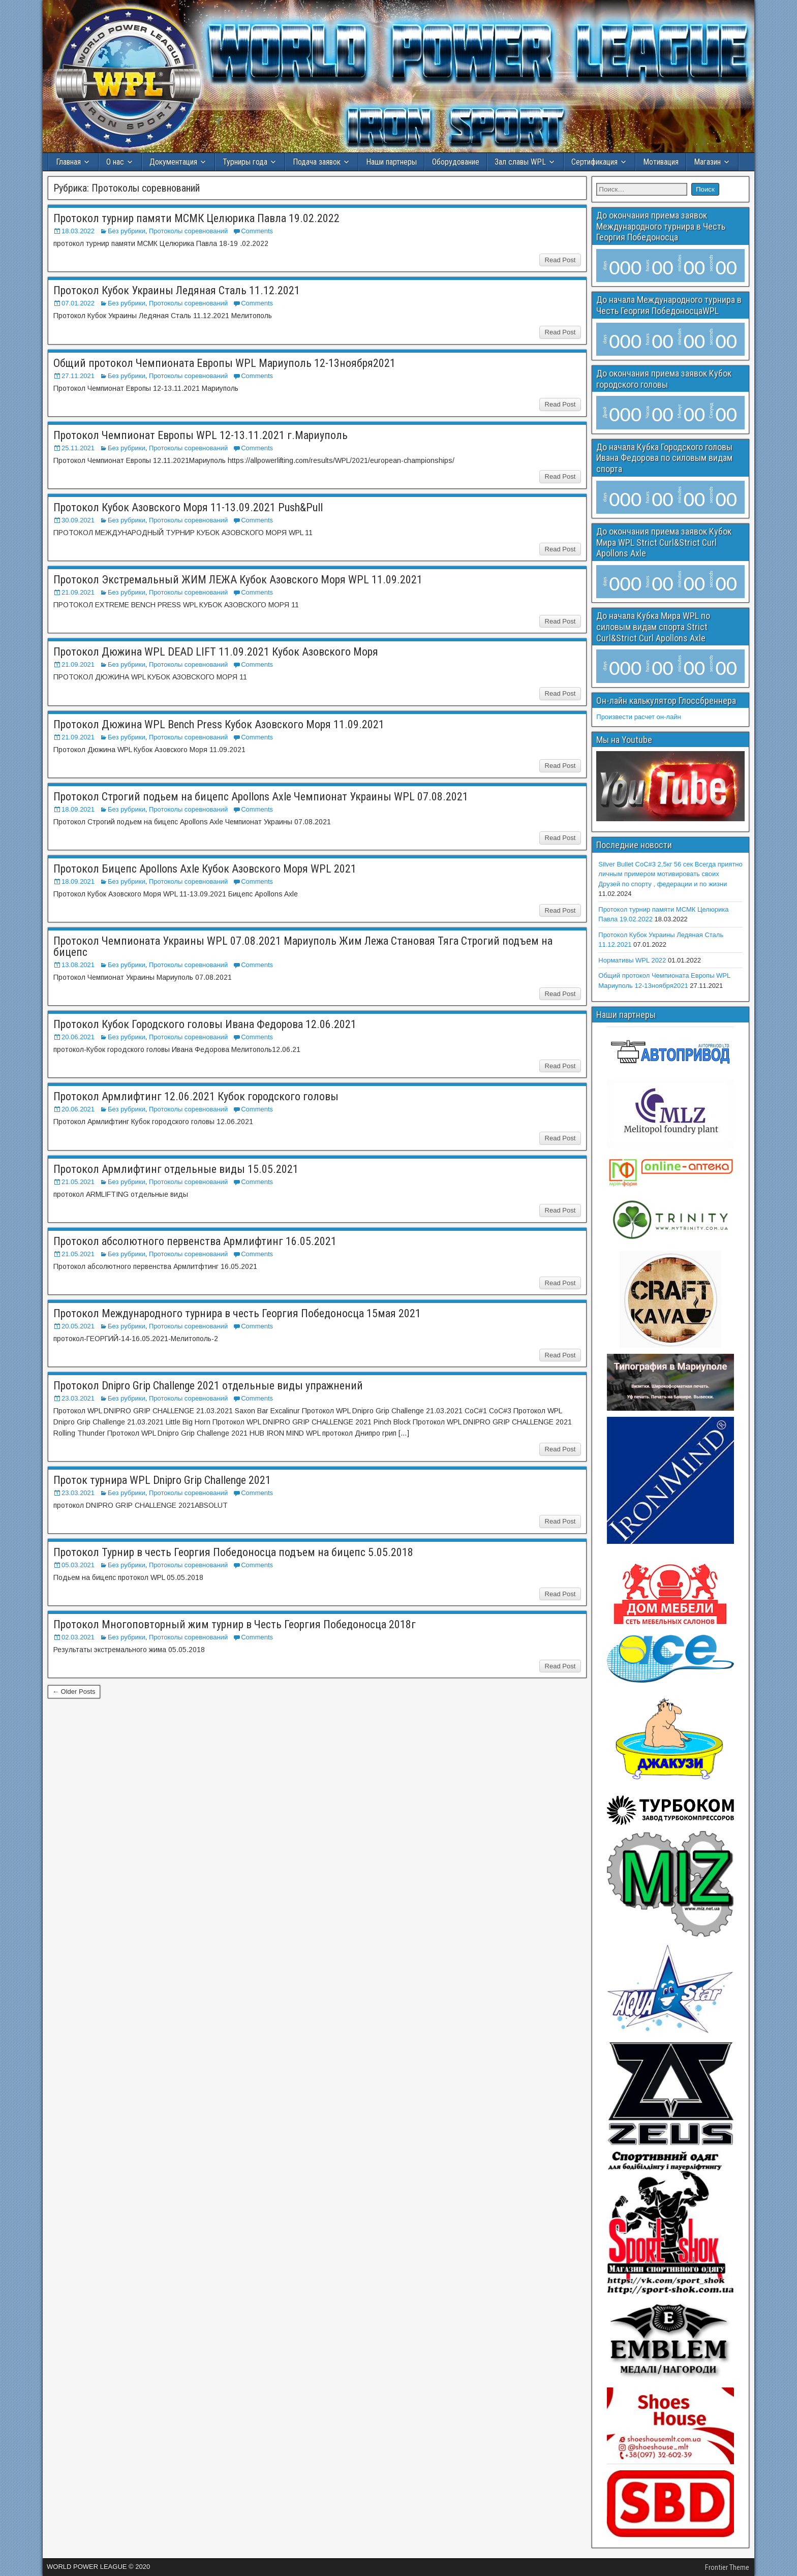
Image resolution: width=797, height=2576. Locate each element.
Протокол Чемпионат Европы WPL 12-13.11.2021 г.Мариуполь (200, 435)
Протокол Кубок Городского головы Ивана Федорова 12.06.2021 (204, 1024)
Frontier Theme (727, 2567)
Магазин (707, 162)
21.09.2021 (78, 592)
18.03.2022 (78, 231)
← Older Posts (74, 1691)
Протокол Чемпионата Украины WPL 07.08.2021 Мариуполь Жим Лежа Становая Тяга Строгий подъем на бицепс (303, 946)
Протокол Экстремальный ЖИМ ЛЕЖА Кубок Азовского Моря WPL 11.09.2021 (237, 579)
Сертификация (594, 162)
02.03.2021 (78, 1637)
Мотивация (661, 162)
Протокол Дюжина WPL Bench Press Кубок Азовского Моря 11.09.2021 (218, 724)
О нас (115, 162)
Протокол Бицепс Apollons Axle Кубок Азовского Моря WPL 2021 (204, 868)
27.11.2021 (78, 376)
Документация (173, 162)
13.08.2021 (78, 965)
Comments (257, 231)
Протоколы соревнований (188, 231)
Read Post (560, 260)
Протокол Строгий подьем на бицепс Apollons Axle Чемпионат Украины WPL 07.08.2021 (260, 796)
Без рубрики (126, 231)
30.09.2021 (78, 520)
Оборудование (455, 162)
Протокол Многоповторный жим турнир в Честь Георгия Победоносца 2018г (234, 1624)
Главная (68, 162)
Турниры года (245, 162)
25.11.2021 (78, 448)
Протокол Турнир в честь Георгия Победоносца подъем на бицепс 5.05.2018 (233, 1552)
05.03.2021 (78, 1565)
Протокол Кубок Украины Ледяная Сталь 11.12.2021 (176, 290)
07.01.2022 (78, 303)
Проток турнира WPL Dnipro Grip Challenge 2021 (162, 1480)
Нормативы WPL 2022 (632, 960)
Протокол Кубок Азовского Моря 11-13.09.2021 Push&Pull (188, 507)
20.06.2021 (78, 1037)
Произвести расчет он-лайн (638, 717)
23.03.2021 (78, 1398)
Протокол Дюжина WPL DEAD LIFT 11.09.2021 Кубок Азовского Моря (215, 651)
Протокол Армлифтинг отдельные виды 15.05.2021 (175, 1169)
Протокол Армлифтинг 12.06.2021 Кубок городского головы (196, 1096)
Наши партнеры (391, 162)
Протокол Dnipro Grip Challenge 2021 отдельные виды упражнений (208, 1385)
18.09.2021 (78, 809)
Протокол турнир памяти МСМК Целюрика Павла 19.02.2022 (196, 218)
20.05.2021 (78, 1326)
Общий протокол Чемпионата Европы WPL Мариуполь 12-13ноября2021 (224, 363)
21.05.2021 (78, 1182)
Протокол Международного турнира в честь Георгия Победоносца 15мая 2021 (237, 1313)
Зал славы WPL (520, 162)
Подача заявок (317, 162)
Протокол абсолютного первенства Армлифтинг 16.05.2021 (194, 1241)
